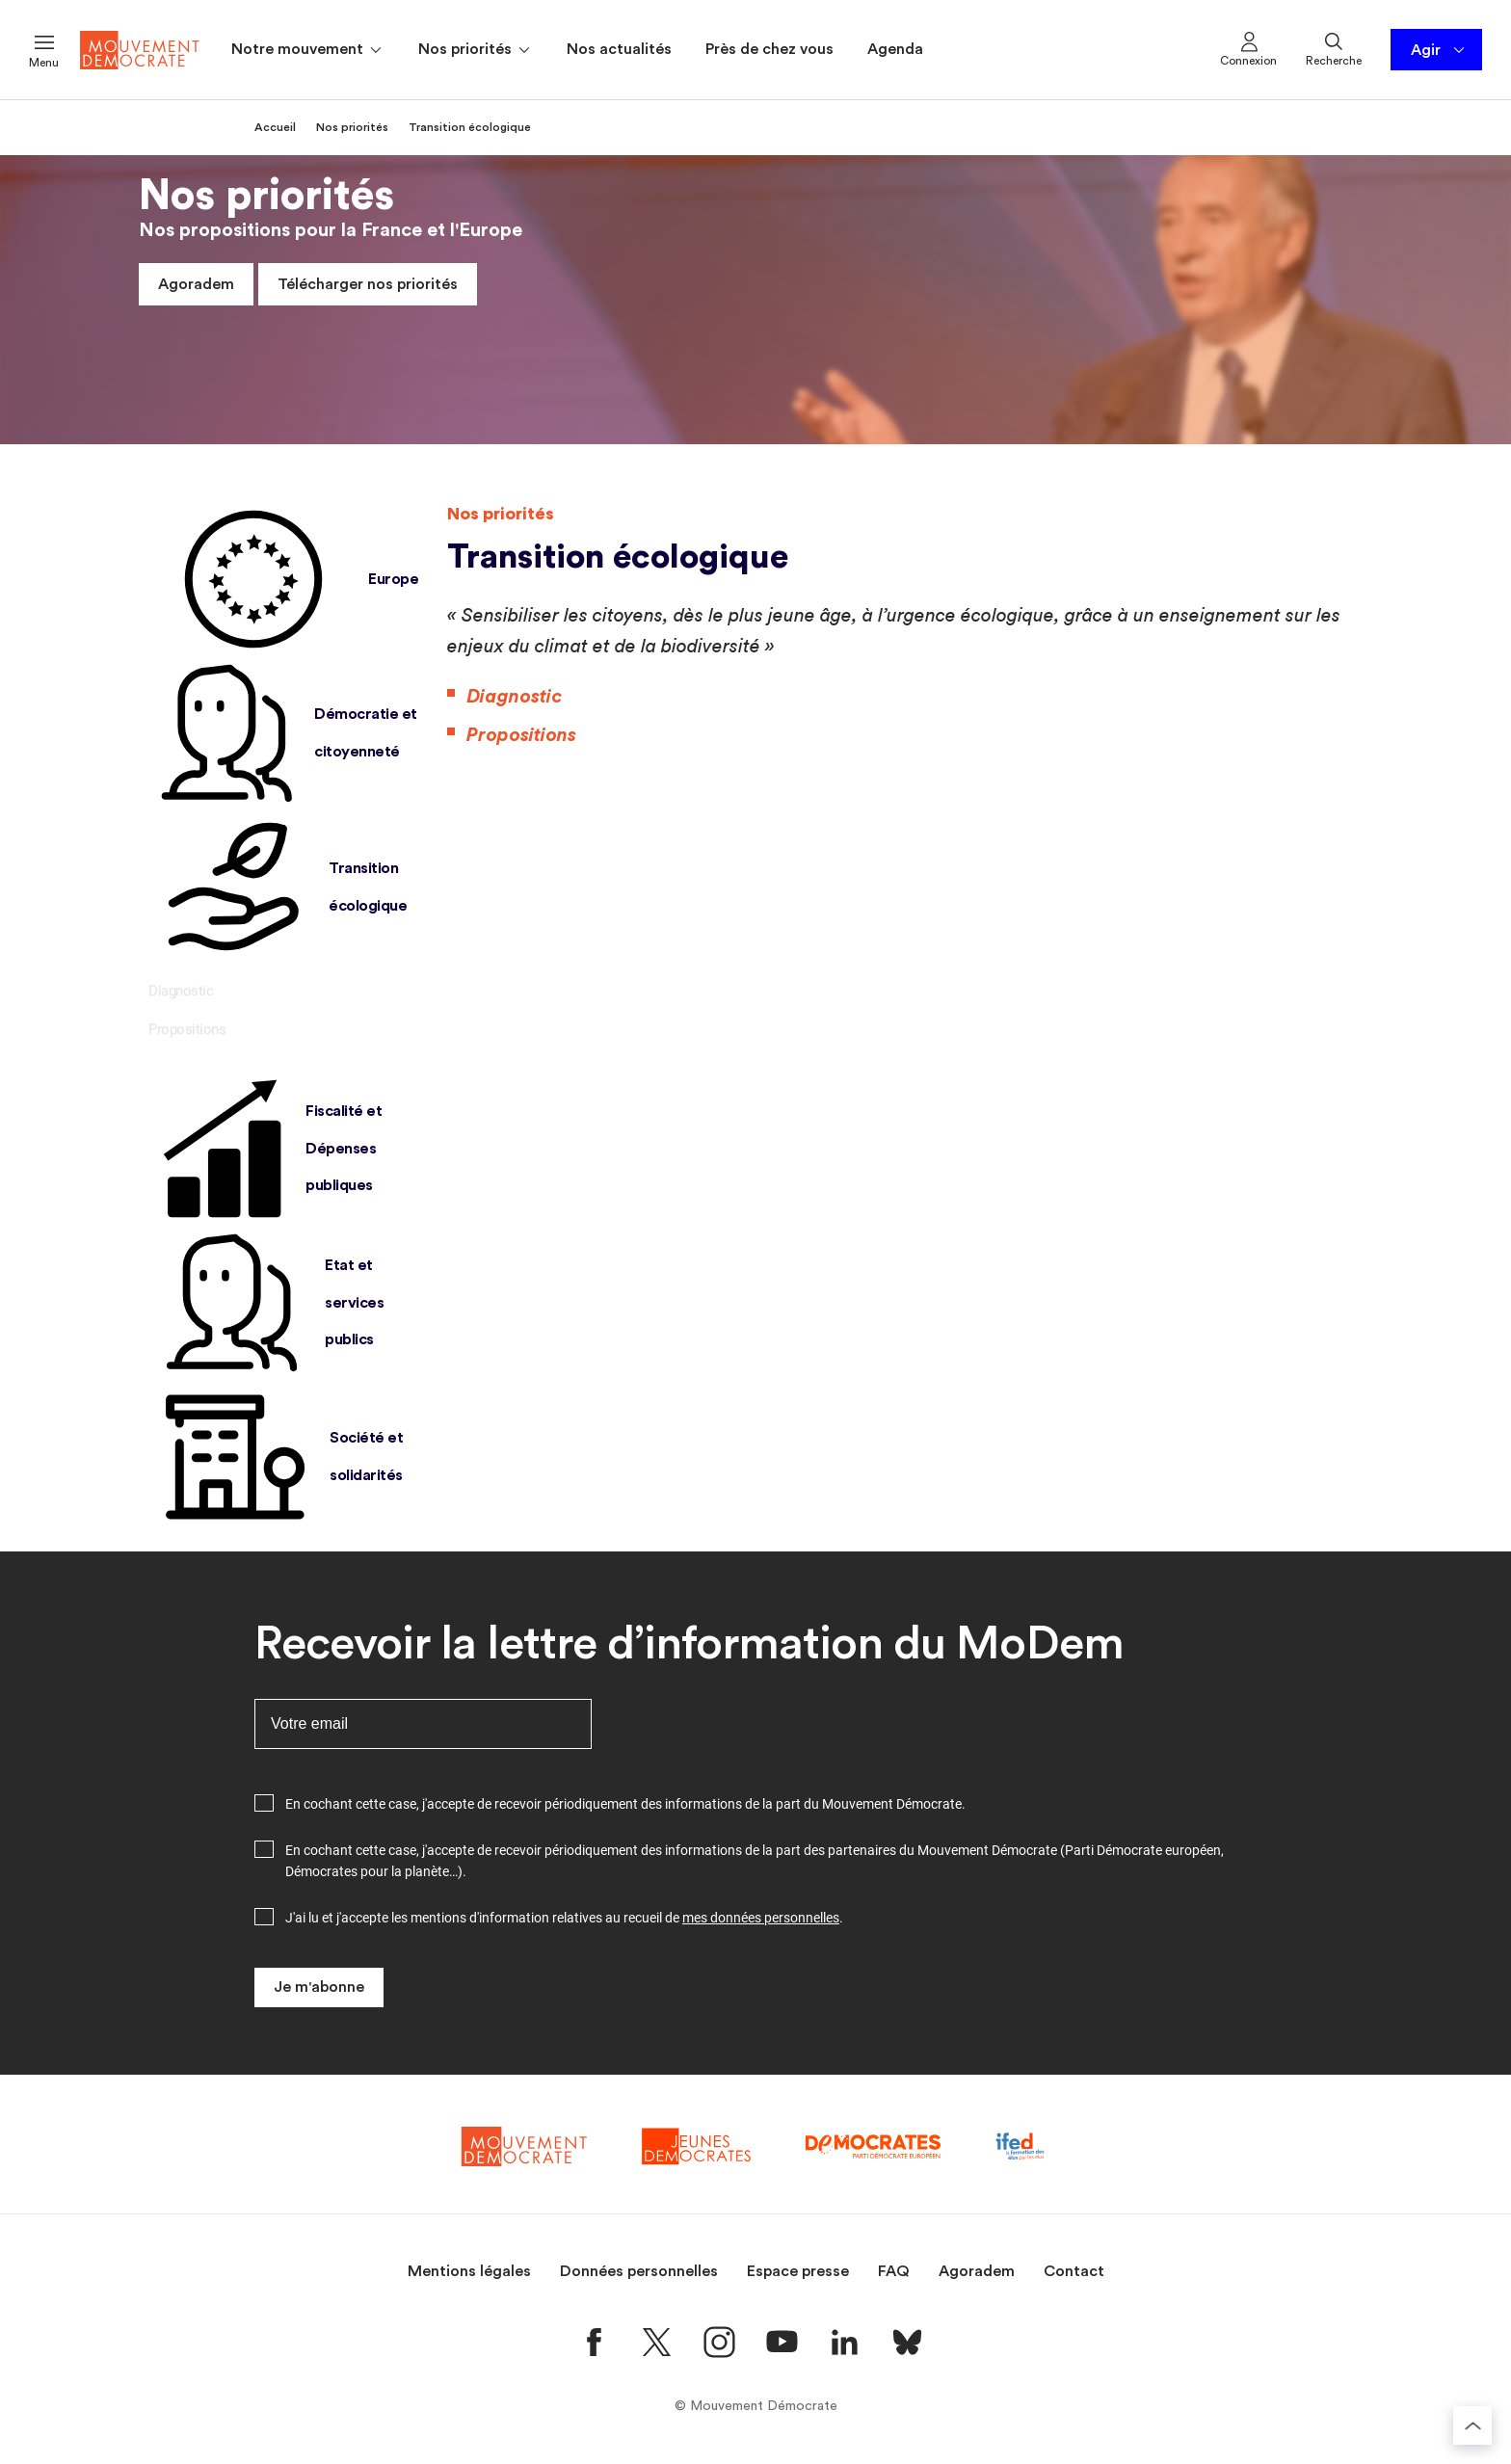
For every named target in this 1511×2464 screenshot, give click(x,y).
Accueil (275, 127)
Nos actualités (619, 49)
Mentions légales (469, 2271)
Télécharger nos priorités (368, 284)
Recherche (1334, 48)
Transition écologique (277, 887)
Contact (1074, 2271)
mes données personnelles (760, 1917)
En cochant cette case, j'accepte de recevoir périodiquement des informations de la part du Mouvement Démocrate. (625, 1804)
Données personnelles (639, 2271)
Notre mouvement (307, 50)
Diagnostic (180, 998)
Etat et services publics (266, 1303)
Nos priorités (475, 50)
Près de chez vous (769, 49)
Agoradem (196, 284)
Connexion (1248, 48)
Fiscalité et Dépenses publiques (265, 1148)
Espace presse (798, 2271)
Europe (283, 579)
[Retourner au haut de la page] (1472, 2425)
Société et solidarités (275, 1457)
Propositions (186, 1037)
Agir (1439, 50)
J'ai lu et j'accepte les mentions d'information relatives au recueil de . (564, 1917)
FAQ (894, 2271)
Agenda (895, 49)
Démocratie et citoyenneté (282, 733)
